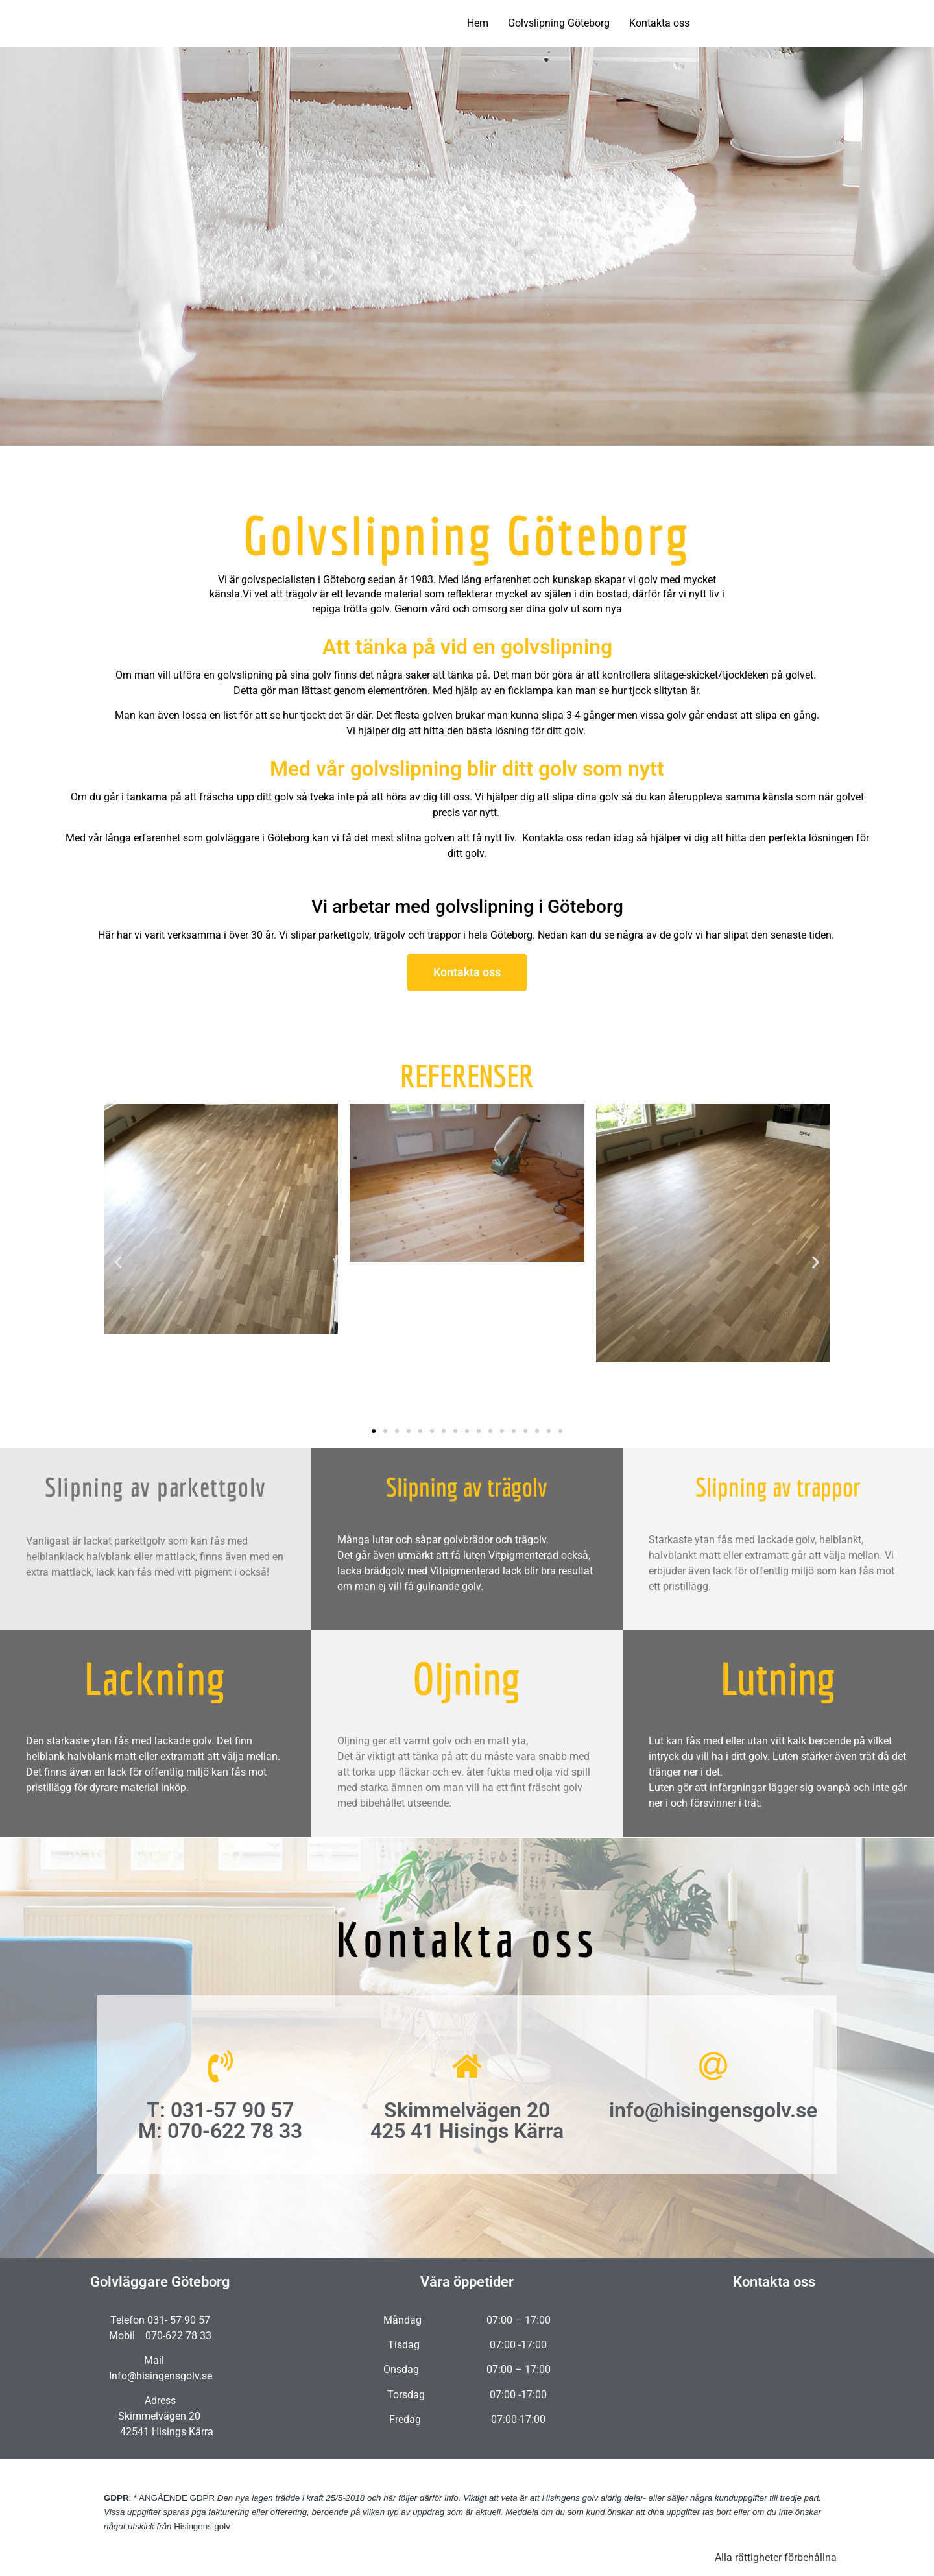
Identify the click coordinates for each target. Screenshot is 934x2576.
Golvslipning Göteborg (559, 23)
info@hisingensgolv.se (713, 2110)
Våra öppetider (467, 2282)
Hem (477, 23)
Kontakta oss (659, 23)
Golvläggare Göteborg (160, 2282)
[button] (118, 1263)
